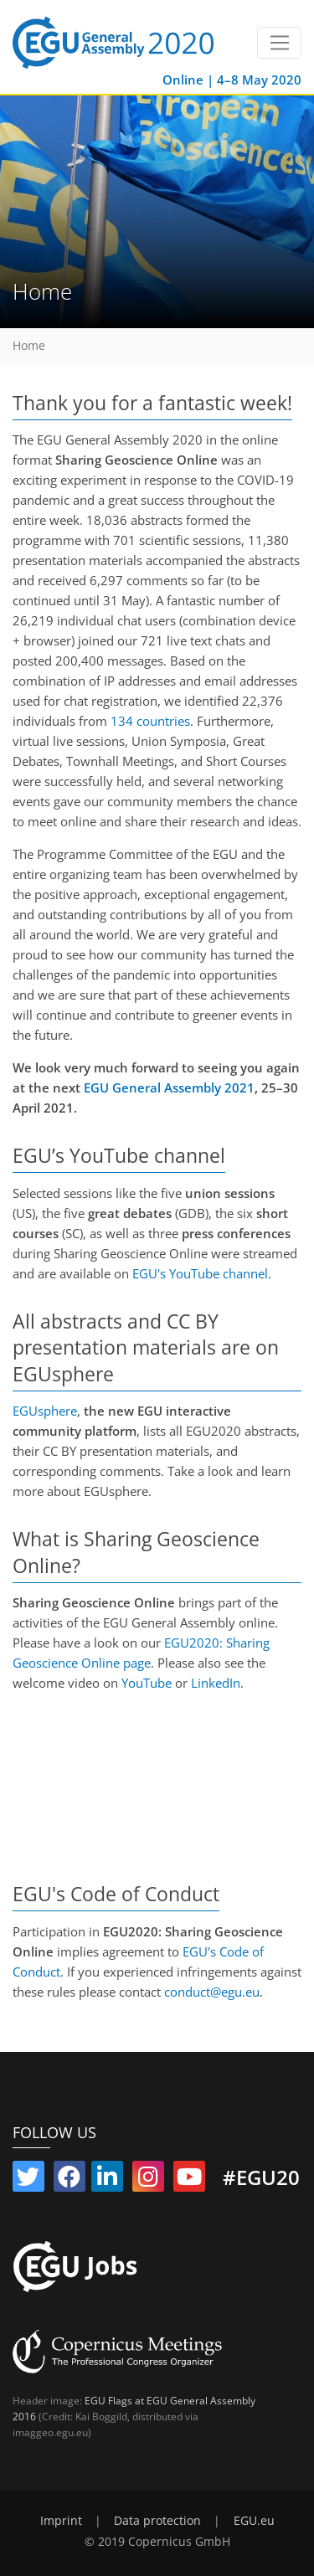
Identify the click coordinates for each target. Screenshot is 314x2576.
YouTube (146, 1682)
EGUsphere (45, 1410)
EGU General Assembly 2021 (169, 1087)
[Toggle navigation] (279, 43)
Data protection (157, 2520)
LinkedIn (215, 1682)
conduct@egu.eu (212, 1991)
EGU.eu (254, 2520)
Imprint (61, 2520)
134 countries (150, 720)
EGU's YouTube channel (200, 1273)
